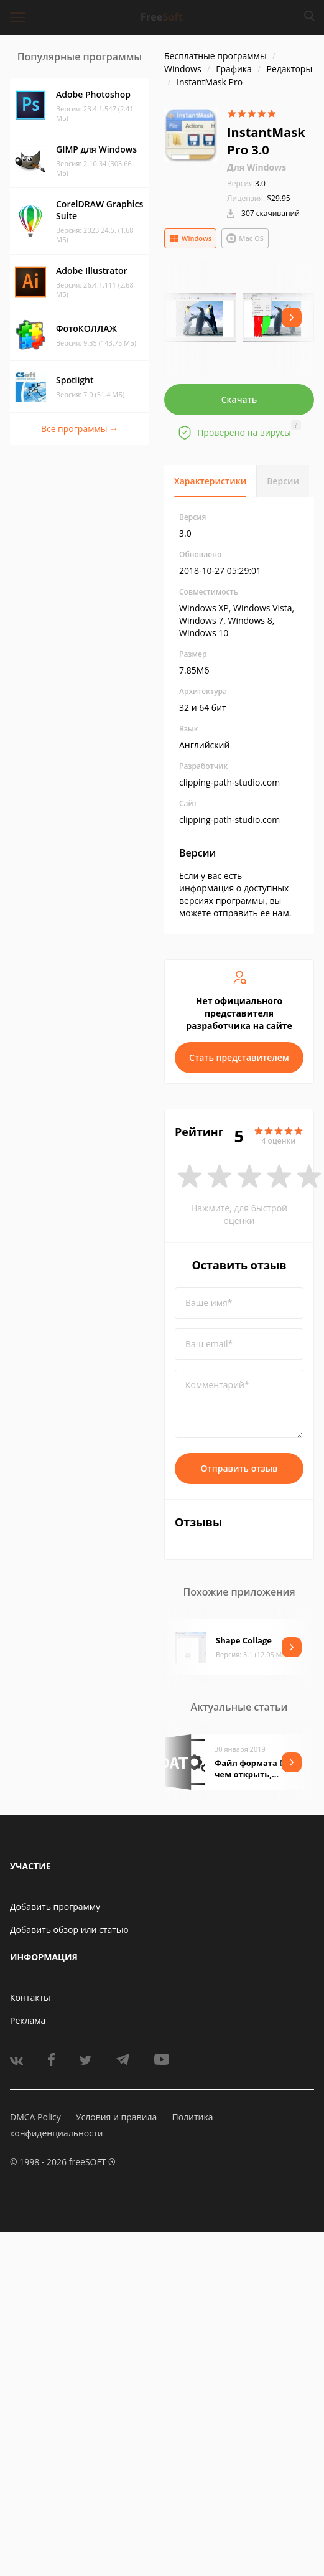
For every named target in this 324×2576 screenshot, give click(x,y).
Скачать (239, 399)
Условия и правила (116, 2117)
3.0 (246, 183)
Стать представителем (239, 1057)
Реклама (27, 2020)
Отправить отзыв (239, 1468)
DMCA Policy (35, 2117)
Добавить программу (55, 1906)
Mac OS (245, 238)
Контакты (30, 1997)
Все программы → (79, 429)
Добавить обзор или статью (69, 1929)
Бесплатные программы (215, 56)
